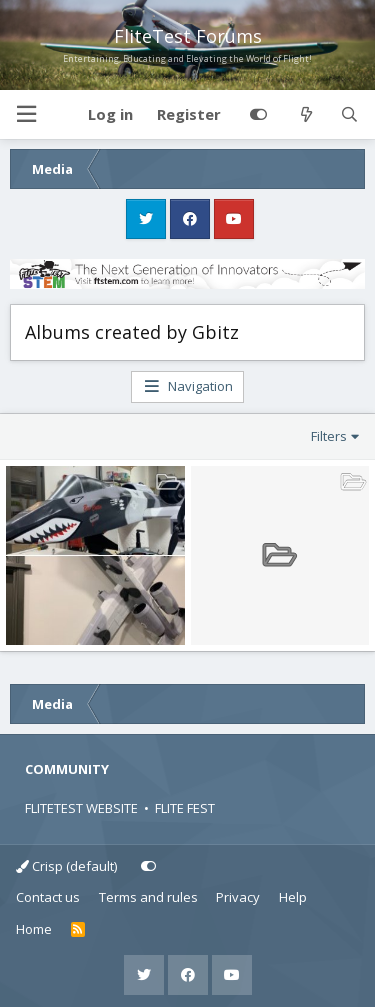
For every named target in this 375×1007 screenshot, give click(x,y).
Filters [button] (329, 436)
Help (293, 897)
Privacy (238, 897)
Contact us (48, 897)
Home (34, 929)
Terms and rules (148, 897)
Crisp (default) (66, 866)
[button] (26, 114)
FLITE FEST (185, 808)
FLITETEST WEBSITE (81, 808)
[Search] (349, 115)
